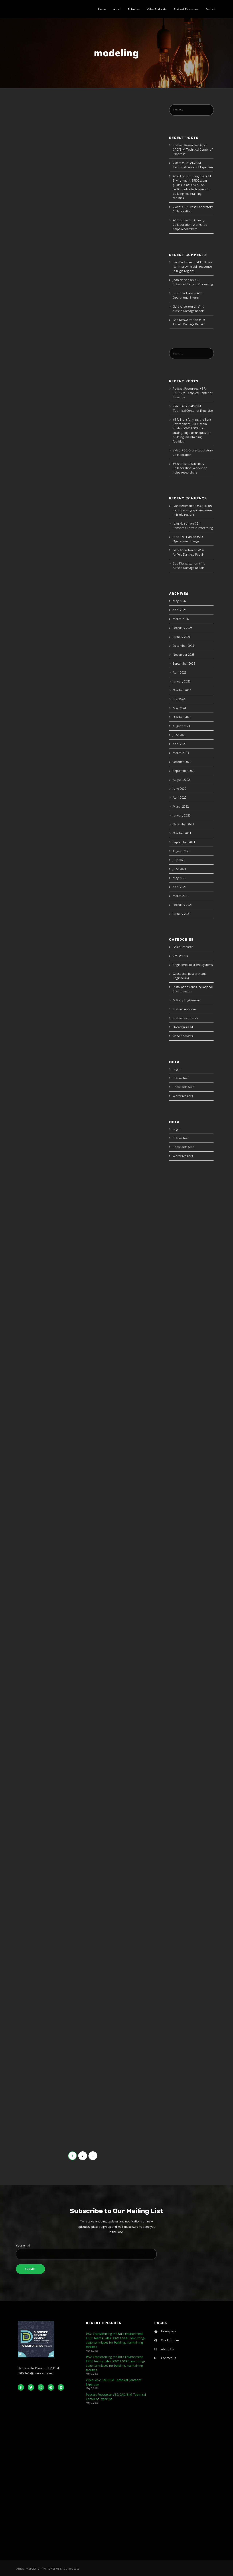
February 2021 (182, 905)
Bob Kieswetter (183, 320)
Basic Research (183, 947)
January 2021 (182, 914)
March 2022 (181, 806)
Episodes (134, 9)
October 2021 (182, 833)
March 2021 (181, 896)
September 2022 (184, 771)
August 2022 (181, 780)
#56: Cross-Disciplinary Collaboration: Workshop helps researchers (190, 224)
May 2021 (179, 878)
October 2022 (182, 762)
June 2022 (179, 789)
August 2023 (181, 726)
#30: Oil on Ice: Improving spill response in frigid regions (192, 266)
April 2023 (179, 744)
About (117, 9)
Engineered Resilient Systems (193, 965)
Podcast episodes (184, 1009)
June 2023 (179, 735)
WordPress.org (183, 1096)
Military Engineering (187, 1000)
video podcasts (183, 1036)
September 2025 (184, 664)
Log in (177, 1069)
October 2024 (182, 690)
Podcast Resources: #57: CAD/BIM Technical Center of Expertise (193, 149)
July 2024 (179, 699)
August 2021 (181, 851)
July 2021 (179, 860)
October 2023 (182, 717)
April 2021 (179, 887)
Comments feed (183, 1087)
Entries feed (181, 1078)
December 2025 (183, 646)
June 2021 (179, 869)
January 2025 (182, 681)
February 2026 (182, 628)
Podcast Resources (186, 9)
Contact (210, 9)
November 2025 (184, 655)
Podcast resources (185, 1018)
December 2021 (183, 824)
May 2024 (179, 708)
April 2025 (179, 672)
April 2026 (179, 610)
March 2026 (181, 619)
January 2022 (182, 815)
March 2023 (181, 753)
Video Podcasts (157, 9)
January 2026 (182, 637)
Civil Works (180, 956)
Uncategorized (183, 1027)
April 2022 (179, 798)
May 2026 (179, 601)
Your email (116, 2251)
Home (102, 9)
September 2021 (184, 842)
